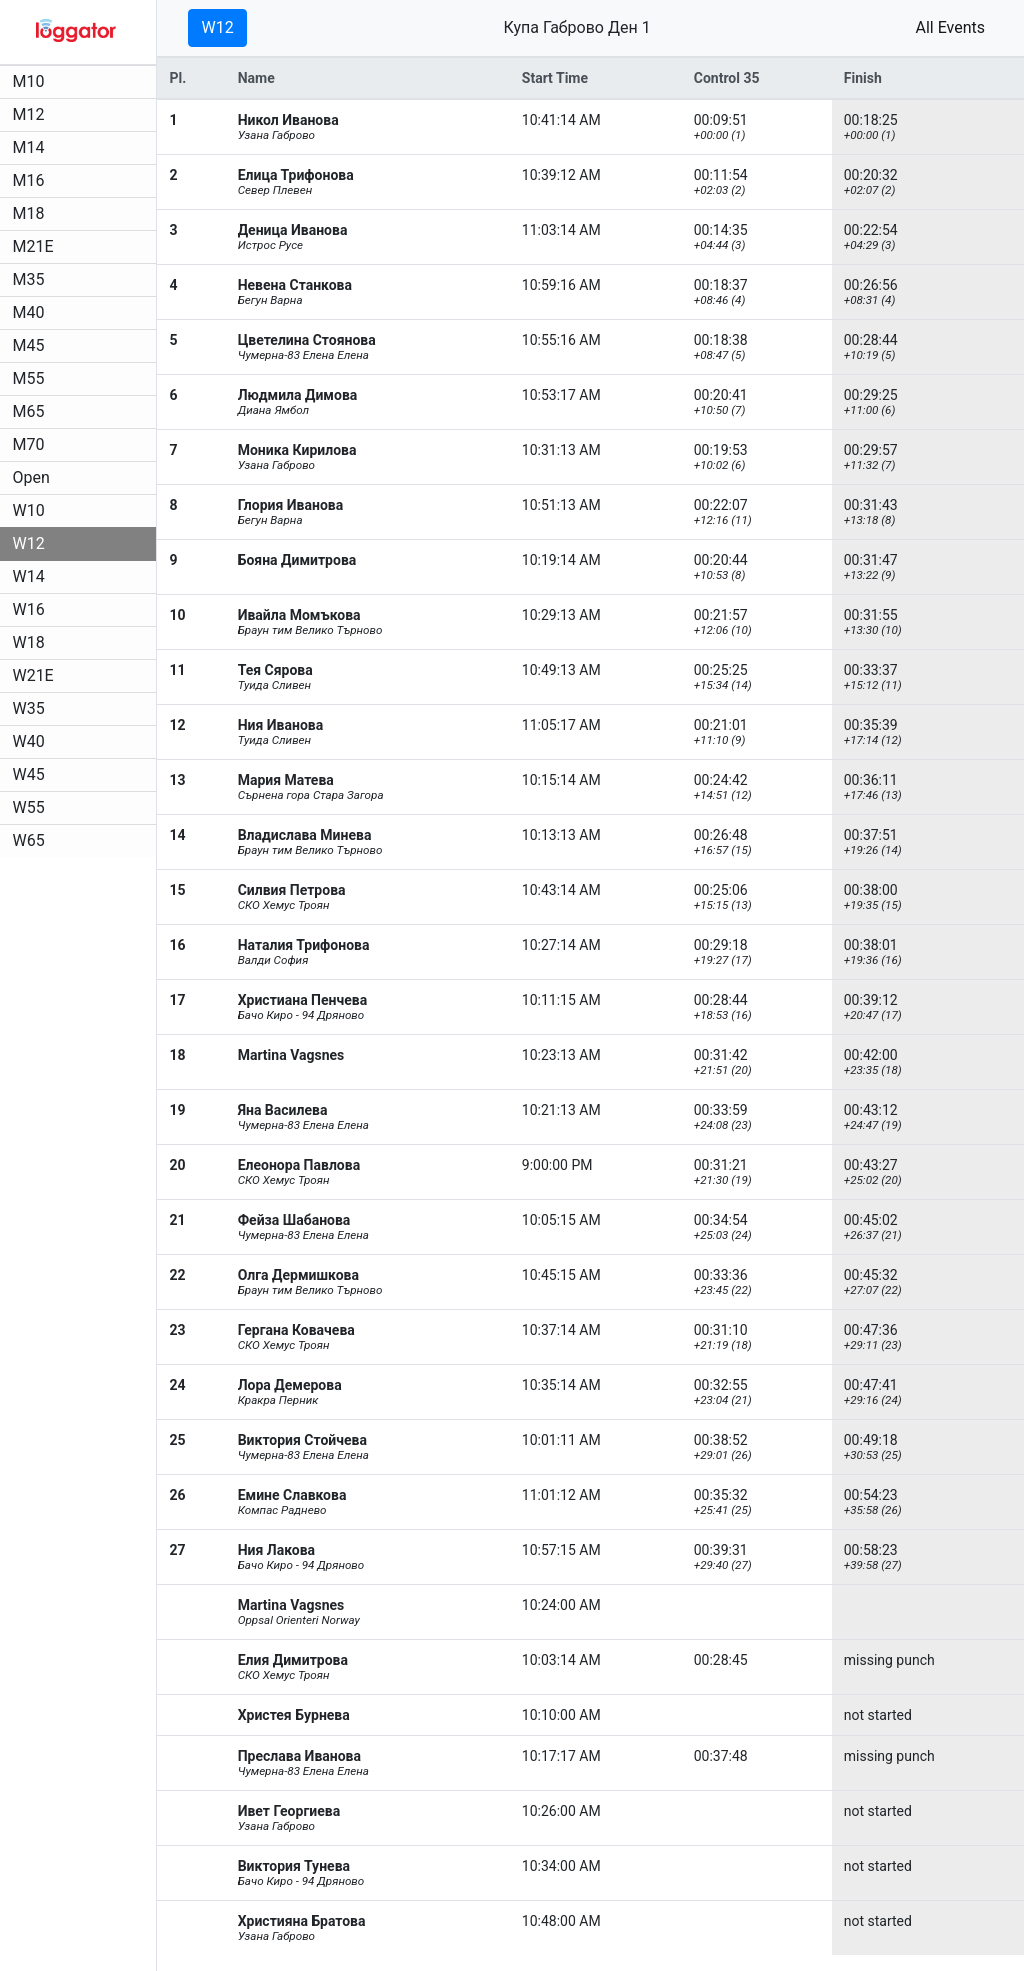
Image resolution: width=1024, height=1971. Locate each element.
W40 (32, 741)
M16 (32, 180)
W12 (32, 543)
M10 (32, 81)
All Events (950, 27)
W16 (32, 609)
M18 (32, 213)
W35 (32, 708)
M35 (32, 279)
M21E (36, 246)
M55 (32, 378)
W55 (32, 807)
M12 (32, 114)
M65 (32, 411)
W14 (32, 576)
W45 (32, 774)
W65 (32, 840)
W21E (36, 675)
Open (34, 477)
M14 (32, 147)
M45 (32, 345)
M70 (32, 444)
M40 (32, 312)
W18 (32, 642)
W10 (32, 510)
